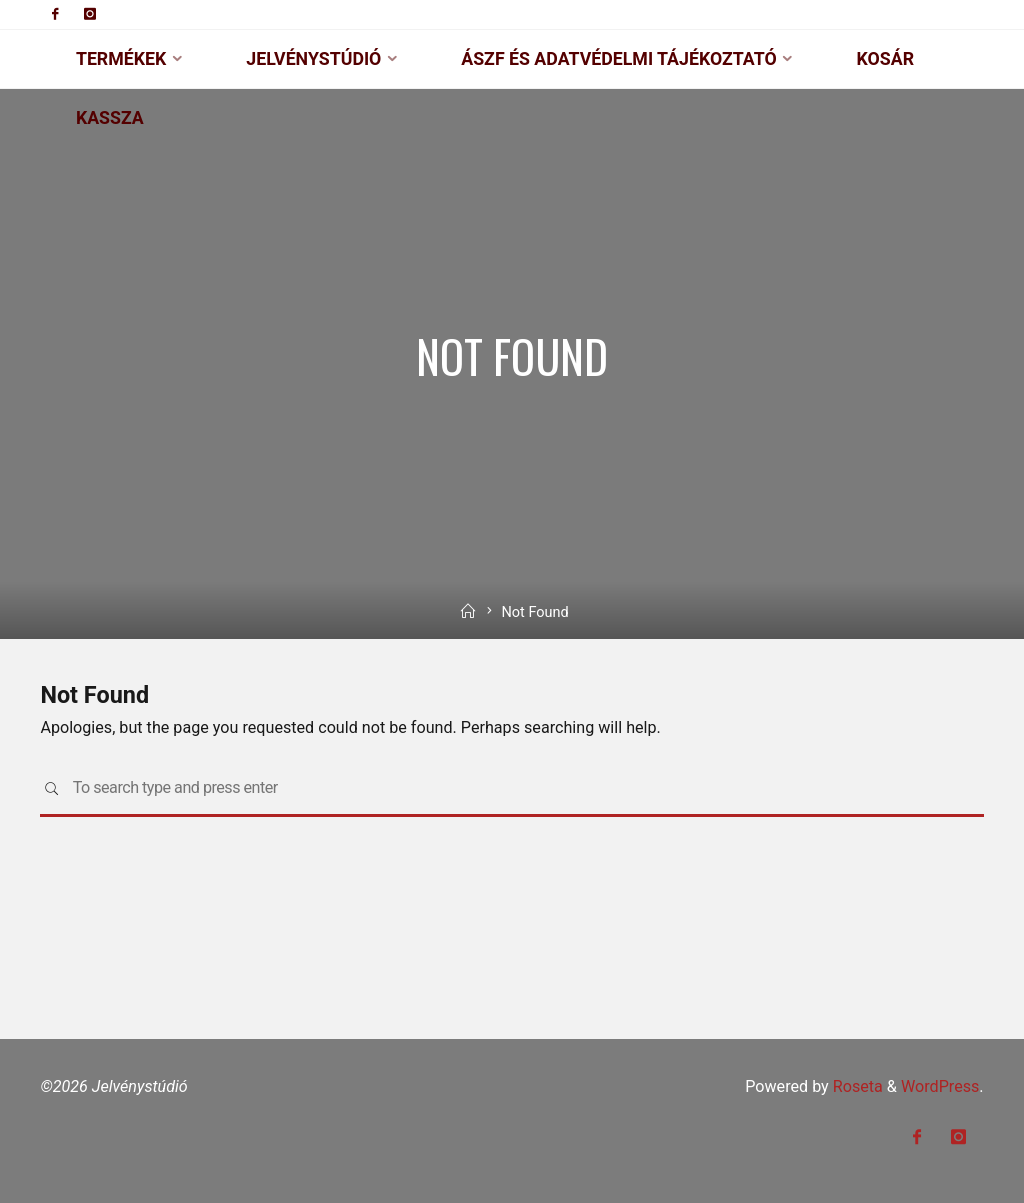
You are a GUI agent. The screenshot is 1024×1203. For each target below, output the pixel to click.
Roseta (856, 1086)
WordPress (940, 1086)
